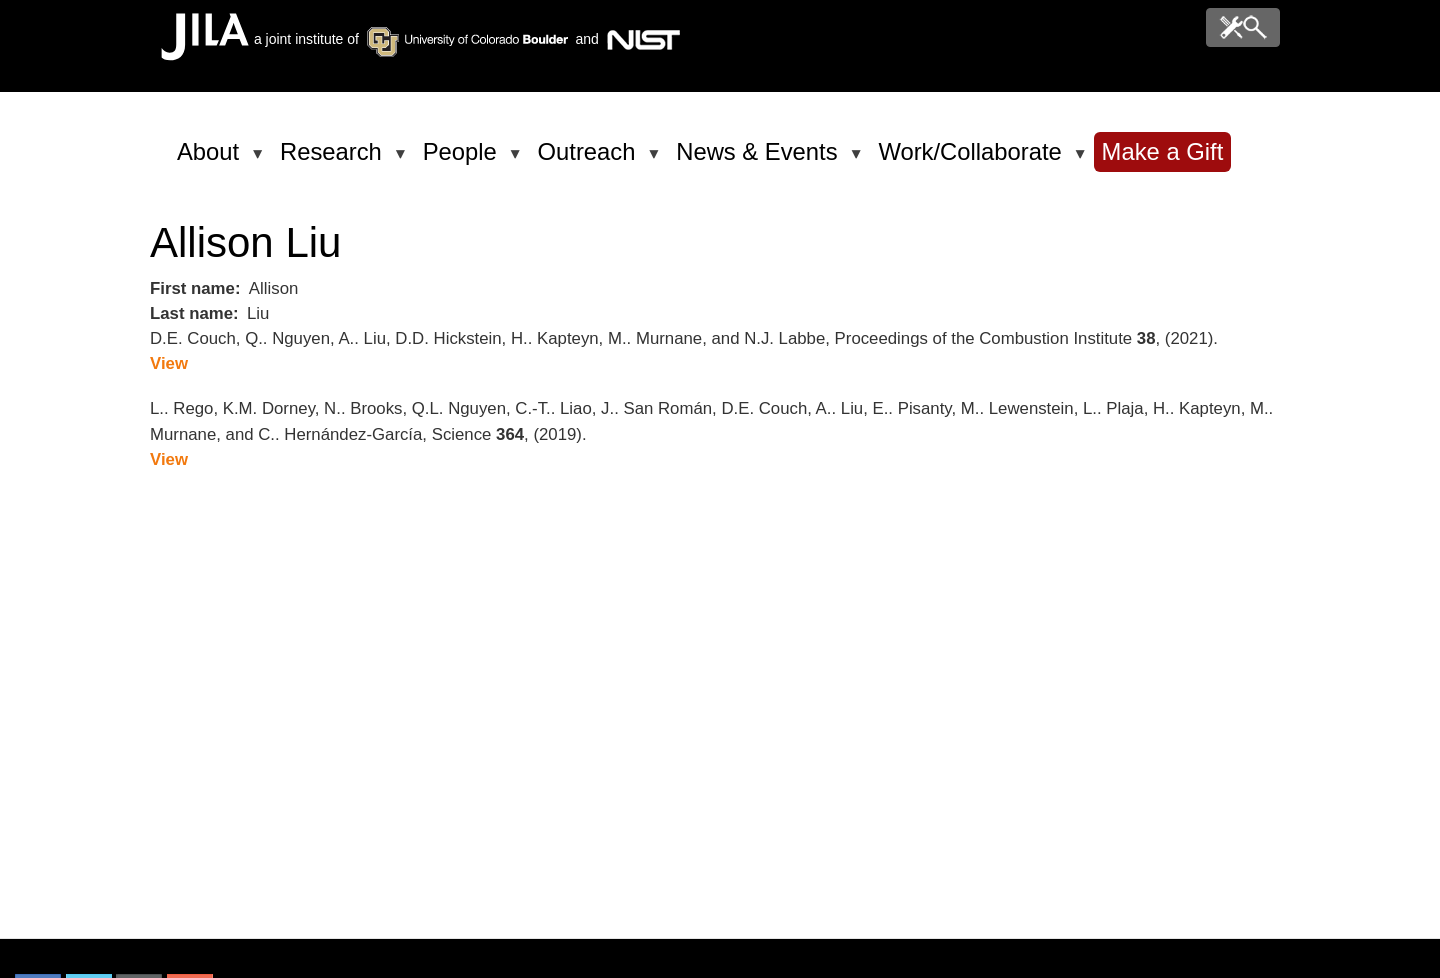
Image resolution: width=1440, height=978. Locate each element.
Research (334, 160)
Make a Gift (1163, 151)
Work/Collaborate (973, 160)
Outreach (590, 160)
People (463, 160)
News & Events (760, 160)
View (169, 363)
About (211, 160)
